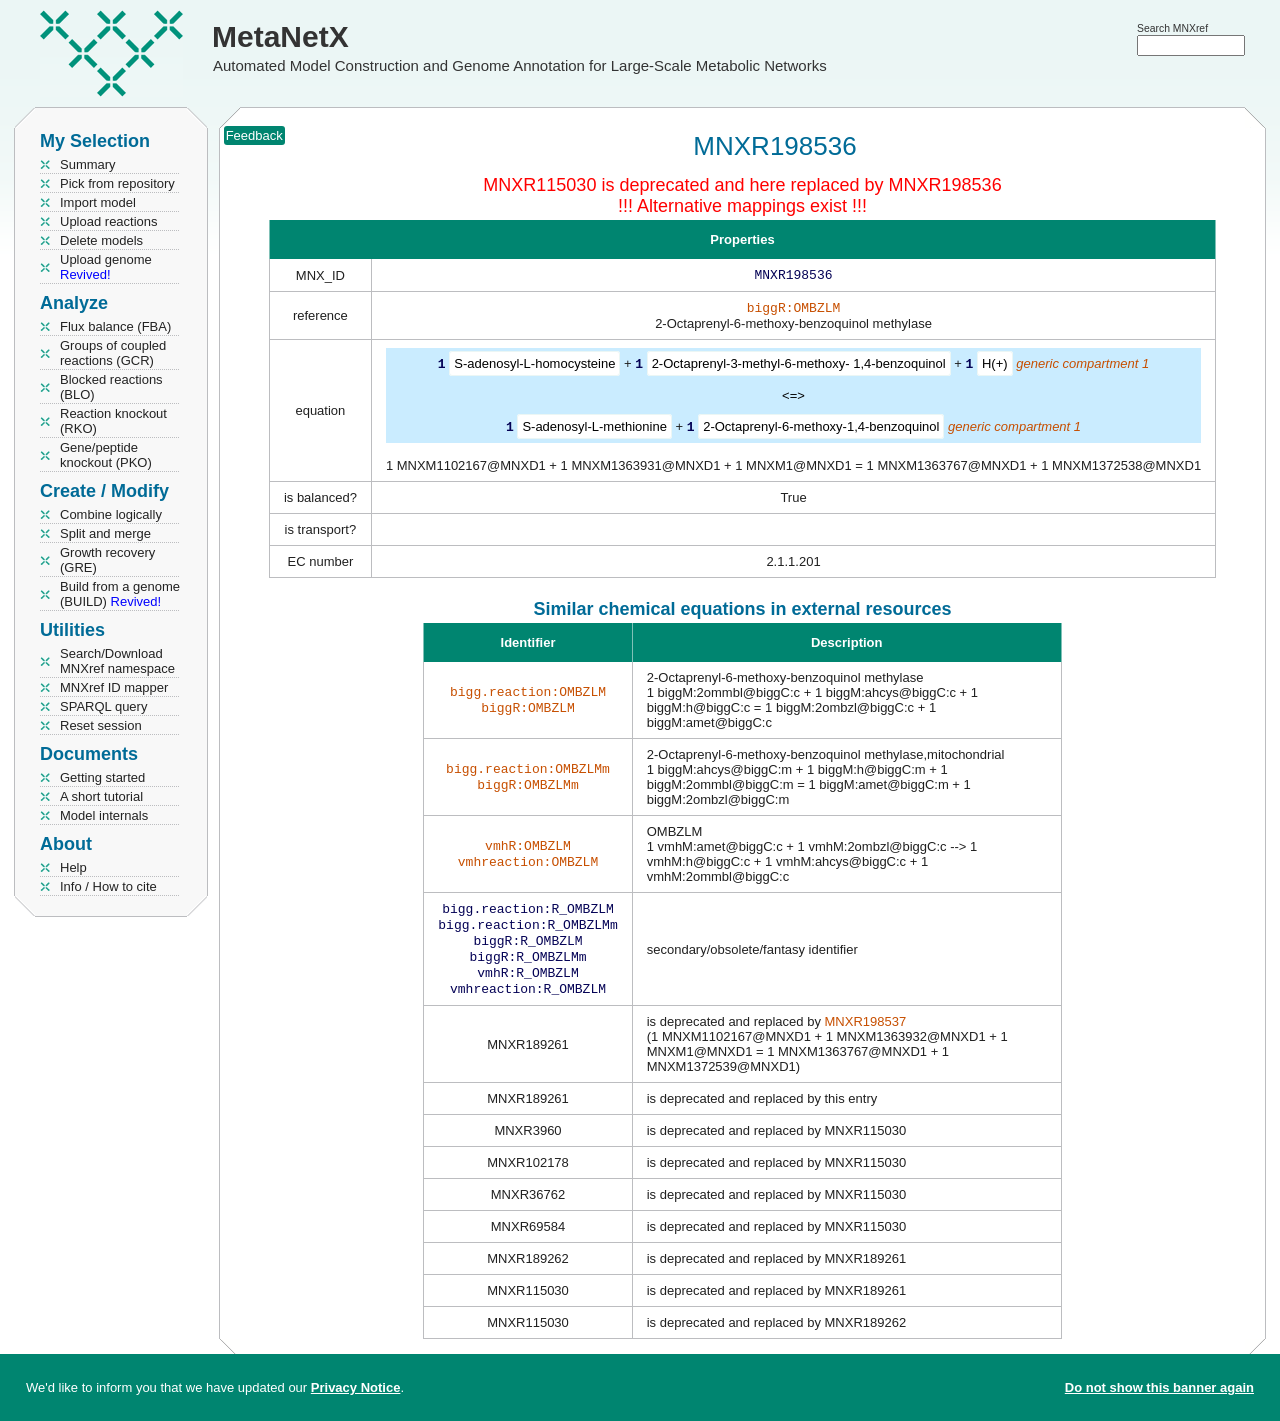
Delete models (101, 240)
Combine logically (111, 514)
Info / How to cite (108, 886)
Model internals (104, 815)
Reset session (101, 725)
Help (73, 867)
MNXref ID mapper (114, 687)
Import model (98, 202)
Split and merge (105, 533)
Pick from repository (117, 183)
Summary (88, 164)
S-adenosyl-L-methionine (594, 429)
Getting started (102, 777)
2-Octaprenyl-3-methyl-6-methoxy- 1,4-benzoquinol (799, 367)
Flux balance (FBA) (115, 326)
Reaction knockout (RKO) (113, 421)
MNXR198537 (866, 1035)
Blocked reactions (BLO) (111, 387)
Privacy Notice (356, 1387)
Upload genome (106, 267)
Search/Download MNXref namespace (117, 661)
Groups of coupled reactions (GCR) (113, 353)
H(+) (995, 367)
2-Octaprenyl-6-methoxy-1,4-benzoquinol (821, 429)
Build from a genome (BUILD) (120, 594)
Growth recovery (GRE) (107, 560)
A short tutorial (101, 796)
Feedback (254, 135)
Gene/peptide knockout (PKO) (106, 455)
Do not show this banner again (1159, 1387)
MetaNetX (280, 36)
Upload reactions (109, 221)
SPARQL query (103, 706)
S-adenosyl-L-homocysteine (534, 367)
